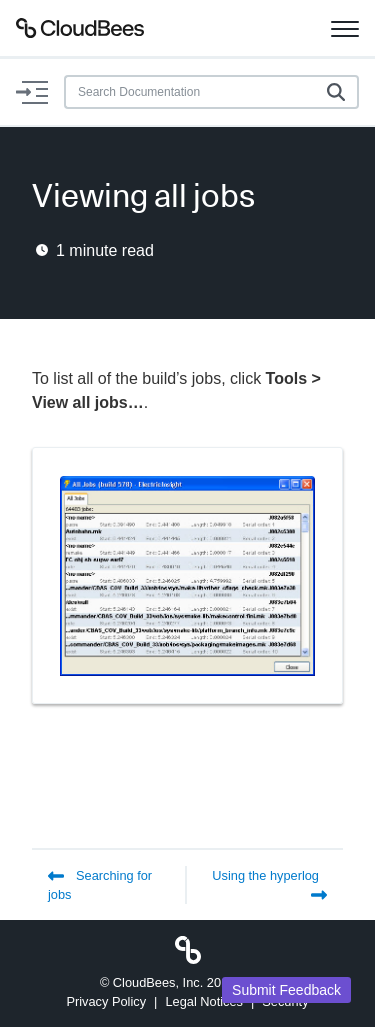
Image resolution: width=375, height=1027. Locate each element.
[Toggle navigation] (345, 28)
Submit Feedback (286, 990)
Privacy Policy (106, 1001)
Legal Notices (204, 1001)
